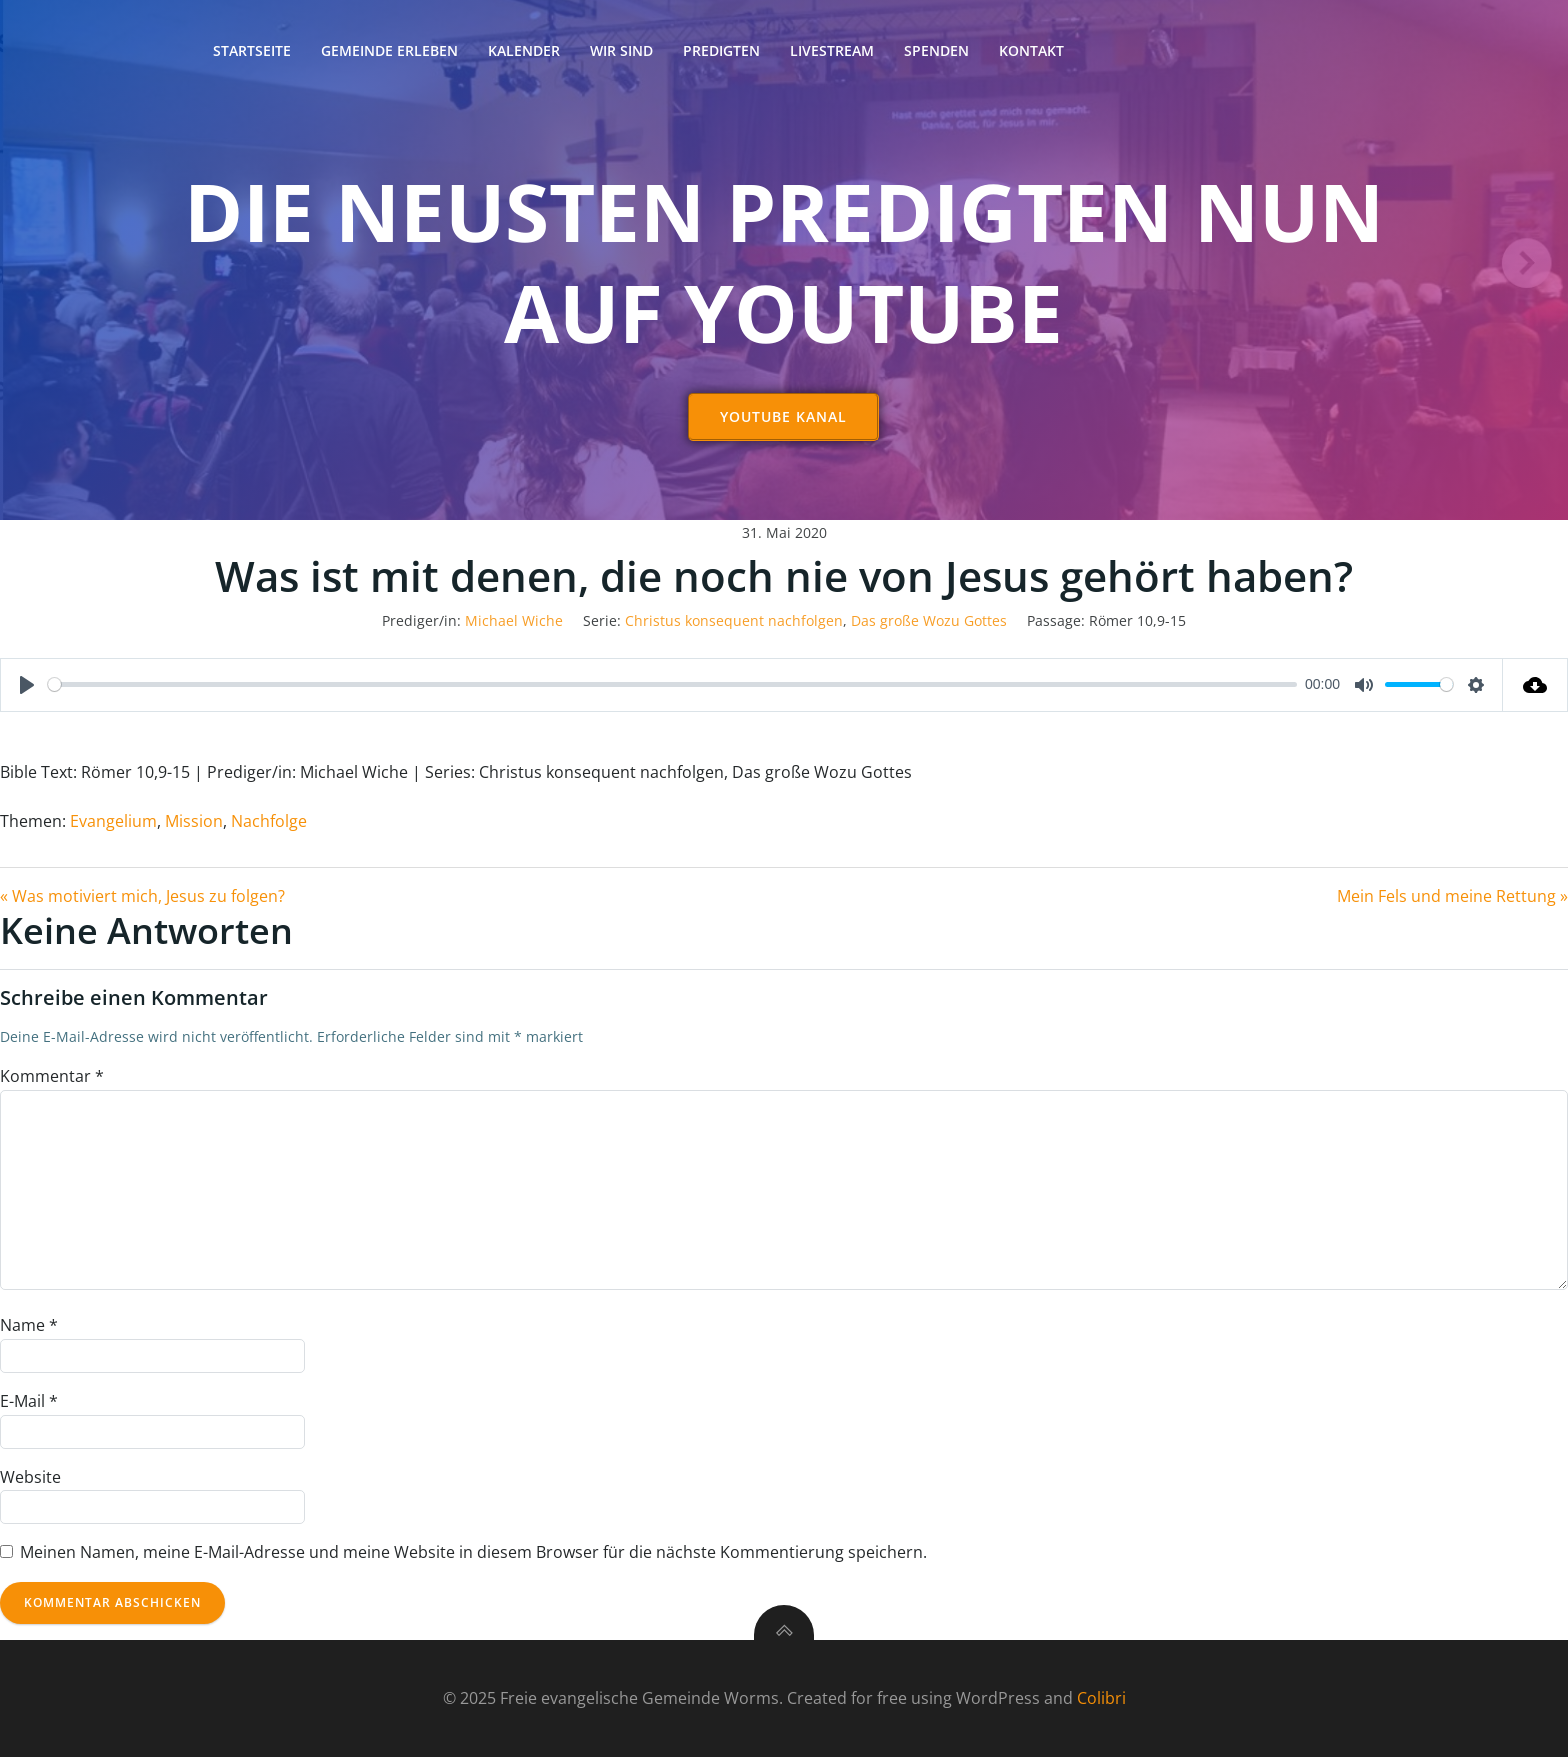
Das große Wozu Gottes (929, 620)
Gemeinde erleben (389, 50)
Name (29, 1325)
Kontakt (1031, 50)
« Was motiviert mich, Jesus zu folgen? (142, 896)
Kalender (524, 50)
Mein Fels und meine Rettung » (1452, 896)
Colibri (1101, 1698)
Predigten (721, 50)
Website (30, 1477)
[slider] (672, 684)
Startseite (252, 50)
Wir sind (621, 50)
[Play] (27, 685)
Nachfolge (269, 821)
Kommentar (52, 1076)
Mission (194, 821)
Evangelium (113, 821)
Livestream (832, 50)
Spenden (936, 50)
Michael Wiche (514, 620)
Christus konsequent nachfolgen (734, 620)
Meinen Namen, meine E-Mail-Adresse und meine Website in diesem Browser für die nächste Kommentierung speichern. (473, 1552)
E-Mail (29, 1401)
